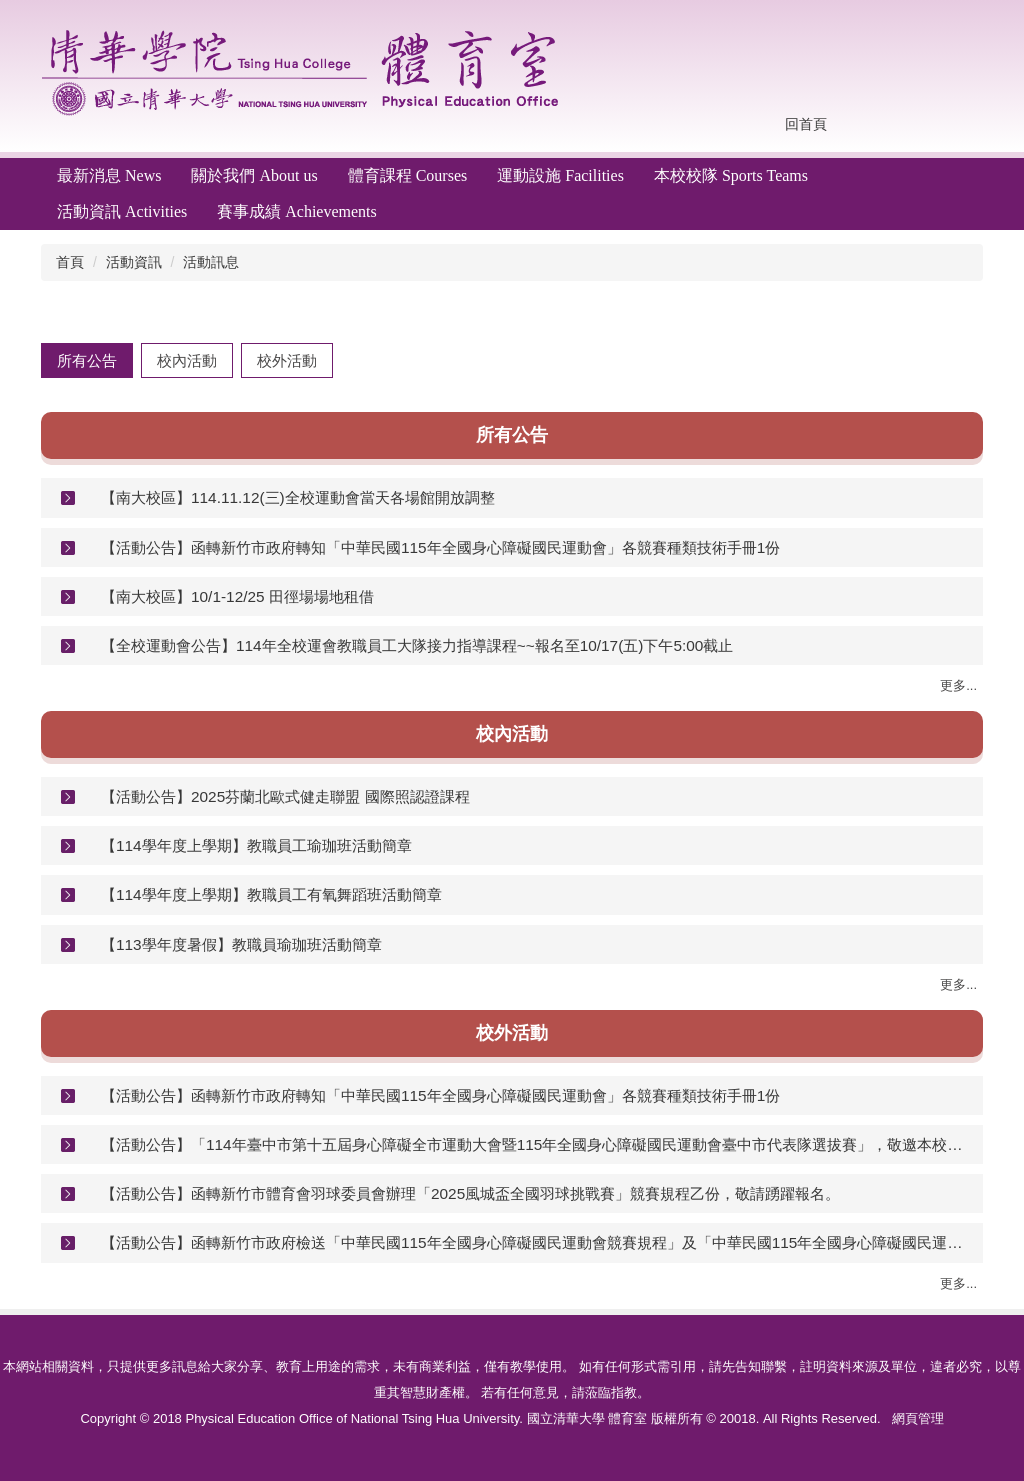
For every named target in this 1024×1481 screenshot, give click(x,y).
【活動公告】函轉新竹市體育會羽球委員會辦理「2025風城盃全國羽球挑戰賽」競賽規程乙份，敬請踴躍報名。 (470, 1193)
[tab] (87, 360)
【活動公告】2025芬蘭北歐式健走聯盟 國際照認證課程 (285, 796)
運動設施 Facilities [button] (560, 175)
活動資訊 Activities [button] (122, 211)
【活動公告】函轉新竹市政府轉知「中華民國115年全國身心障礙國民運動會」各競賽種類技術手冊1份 (440, 547)
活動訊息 (211, 262)
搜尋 (962, 125)
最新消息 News (109, 175)
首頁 (70, 262)
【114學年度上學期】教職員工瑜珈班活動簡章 (256, 845)
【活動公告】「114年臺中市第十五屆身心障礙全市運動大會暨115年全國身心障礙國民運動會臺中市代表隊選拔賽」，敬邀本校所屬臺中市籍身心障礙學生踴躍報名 (534, 1144)
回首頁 (806, 124)
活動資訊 (134, 262)
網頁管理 (918, 1418)
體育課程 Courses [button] (408, 175)
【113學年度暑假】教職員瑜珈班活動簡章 (241, 944)
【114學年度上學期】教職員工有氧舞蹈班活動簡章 (271, 894)
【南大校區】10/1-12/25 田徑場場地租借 (237, 596)
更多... (958, 685)
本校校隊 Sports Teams (731, 175)
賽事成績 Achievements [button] (297, 211)
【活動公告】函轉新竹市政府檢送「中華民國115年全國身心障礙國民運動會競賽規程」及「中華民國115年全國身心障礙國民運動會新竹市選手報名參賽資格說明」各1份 (534, 1242)
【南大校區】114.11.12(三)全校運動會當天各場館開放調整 (298, 497)
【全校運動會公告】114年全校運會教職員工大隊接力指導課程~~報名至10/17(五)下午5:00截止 (417, 645)
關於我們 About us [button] (254, 175)
